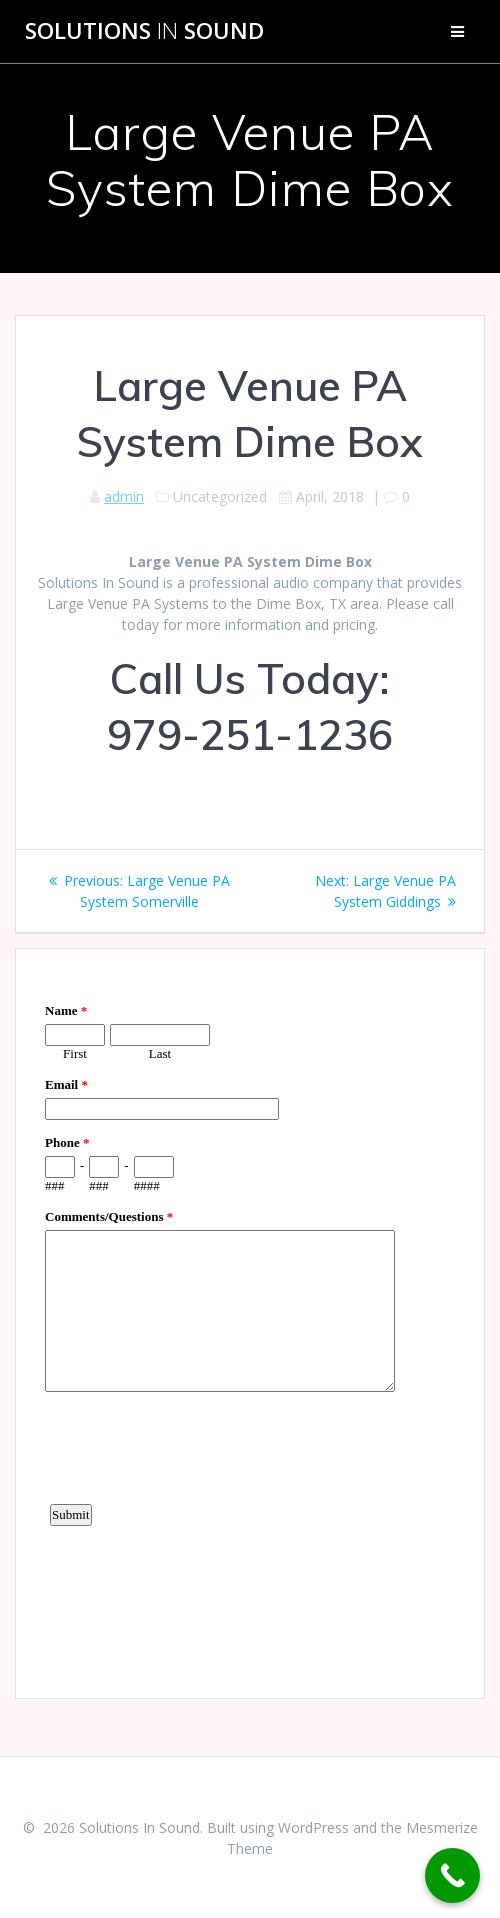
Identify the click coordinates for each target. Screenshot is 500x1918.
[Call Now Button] (452, 1875)
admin (124, 496)
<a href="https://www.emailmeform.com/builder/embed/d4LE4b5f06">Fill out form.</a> (250, 1321)
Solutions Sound (144, 31)
